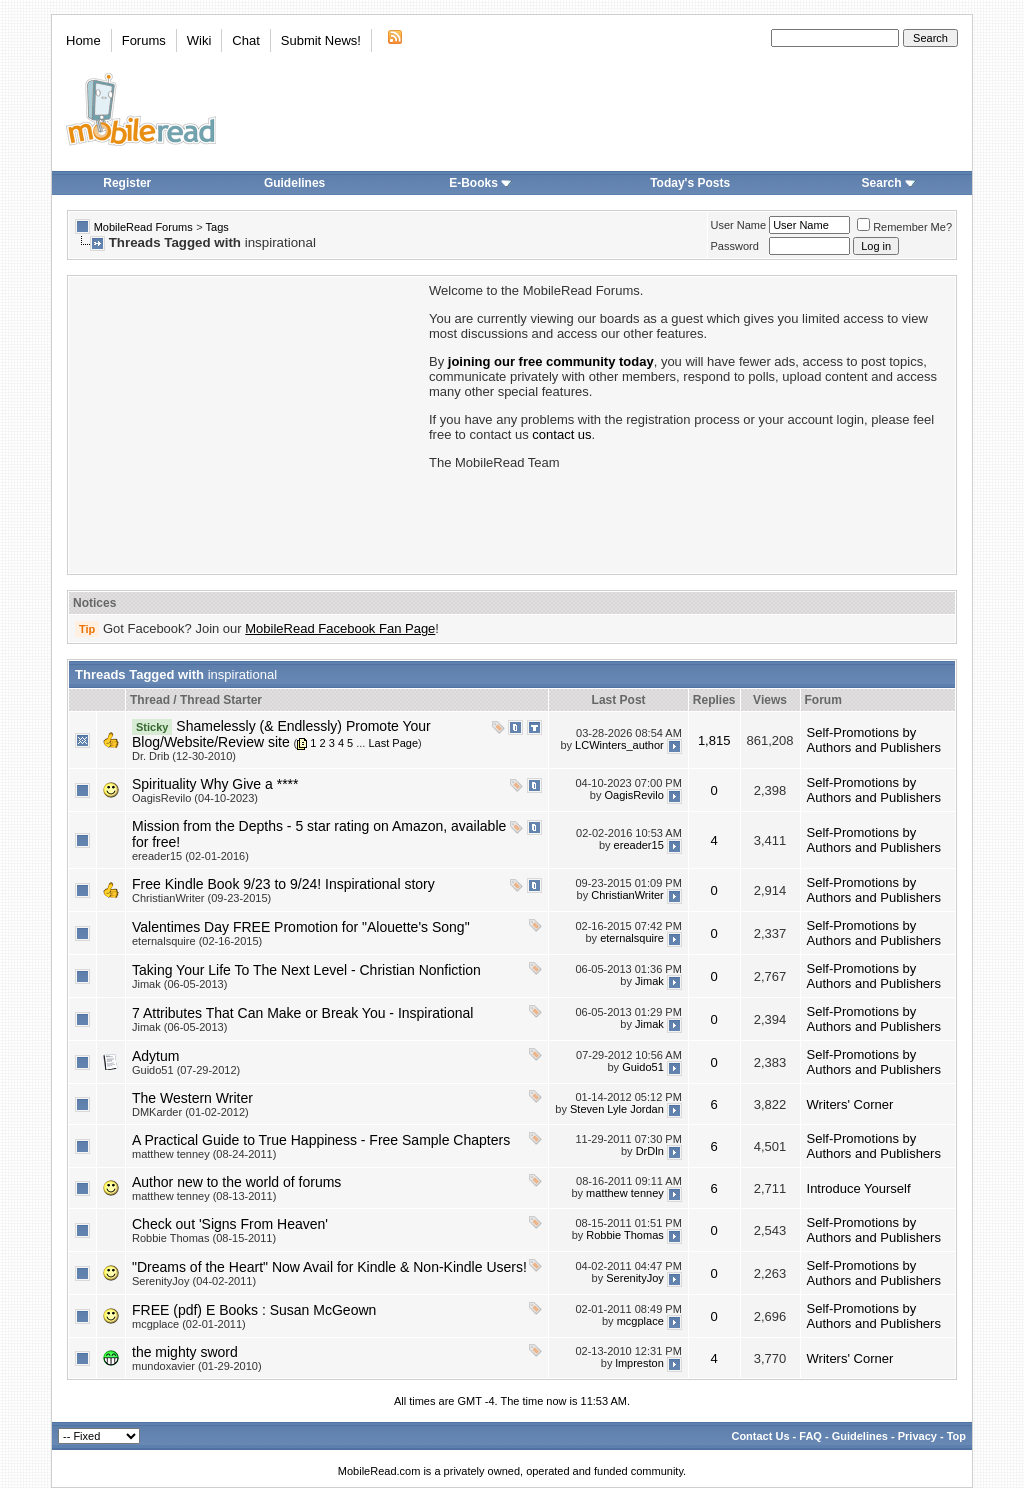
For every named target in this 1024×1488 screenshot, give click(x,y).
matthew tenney (625, 1193)
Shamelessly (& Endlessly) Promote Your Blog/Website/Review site (281, 734)
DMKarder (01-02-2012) (190, 1112)
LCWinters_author (619, 745)
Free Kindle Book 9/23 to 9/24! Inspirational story (283, 884)
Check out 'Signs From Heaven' (230, 1224)
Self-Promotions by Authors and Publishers (874, 740)
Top (956, 1436)
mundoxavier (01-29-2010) (197, 1366)
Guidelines (294, 183)
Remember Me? (904, 227)
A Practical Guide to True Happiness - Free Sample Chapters (321, 1140)
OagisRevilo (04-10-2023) (195, 798)
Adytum (155, 1056)
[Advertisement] (247, 423)
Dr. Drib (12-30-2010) (184, 756)
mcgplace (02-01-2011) (189, 1324)
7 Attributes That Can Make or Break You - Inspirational (302, 1013)
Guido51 (643, 1067)
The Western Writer (192, 1098)
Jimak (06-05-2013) (179, 984)
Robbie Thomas (624, 1235)
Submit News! (321, 40)
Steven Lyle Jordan (617, 1109)
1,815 (714, 740)
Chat (245, 40)
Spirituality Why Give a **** (215, 784)
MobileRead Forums (143, 227)
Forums (144, 40)
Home (83, 40)
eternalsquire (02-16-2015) (197, 941)
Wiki (199, 40)
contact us (561, 434)
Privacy (917, 1436)
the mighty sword (185, 1352)
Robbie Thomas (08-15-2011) (204, 1238)
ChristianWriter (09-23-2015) (201, 898)
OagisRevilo (633, 795)
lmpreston (639, 1363)
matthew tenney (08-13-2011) (204, 1196)
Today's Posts (690, 183)
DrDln (650, 1151)
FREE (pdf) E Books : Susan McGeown (254, 1310)
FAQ (810, 1436)
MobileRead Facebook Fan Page (340, 628)
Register (127, 183)
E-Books (480, 183)
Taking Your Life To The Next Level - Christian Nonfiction (306, 970)
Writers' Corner (850, 1104)
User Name (739, 225)
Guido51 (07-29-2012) (186, 1070)
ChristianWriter (627, 895)
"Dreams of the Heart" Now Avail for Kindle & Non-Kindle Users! (329, 1267)
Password (735, 246)
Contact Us (760, 1436)
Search (889, 183)
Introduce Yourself (859, 1188)
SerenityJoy (634, 1278)
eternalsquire (632, 938)
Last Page (393, 743)
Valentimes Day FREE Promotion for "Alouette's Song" (301, 927)
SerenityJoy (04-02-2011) (194, 1281)
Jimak (649, 981)
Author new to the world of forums (236, 1182)
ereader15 (639, 845)
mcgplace (640, 1321)
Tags (217, 227)
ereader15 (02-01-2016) (190, 856)
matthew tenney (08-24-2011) (204, 1154)
